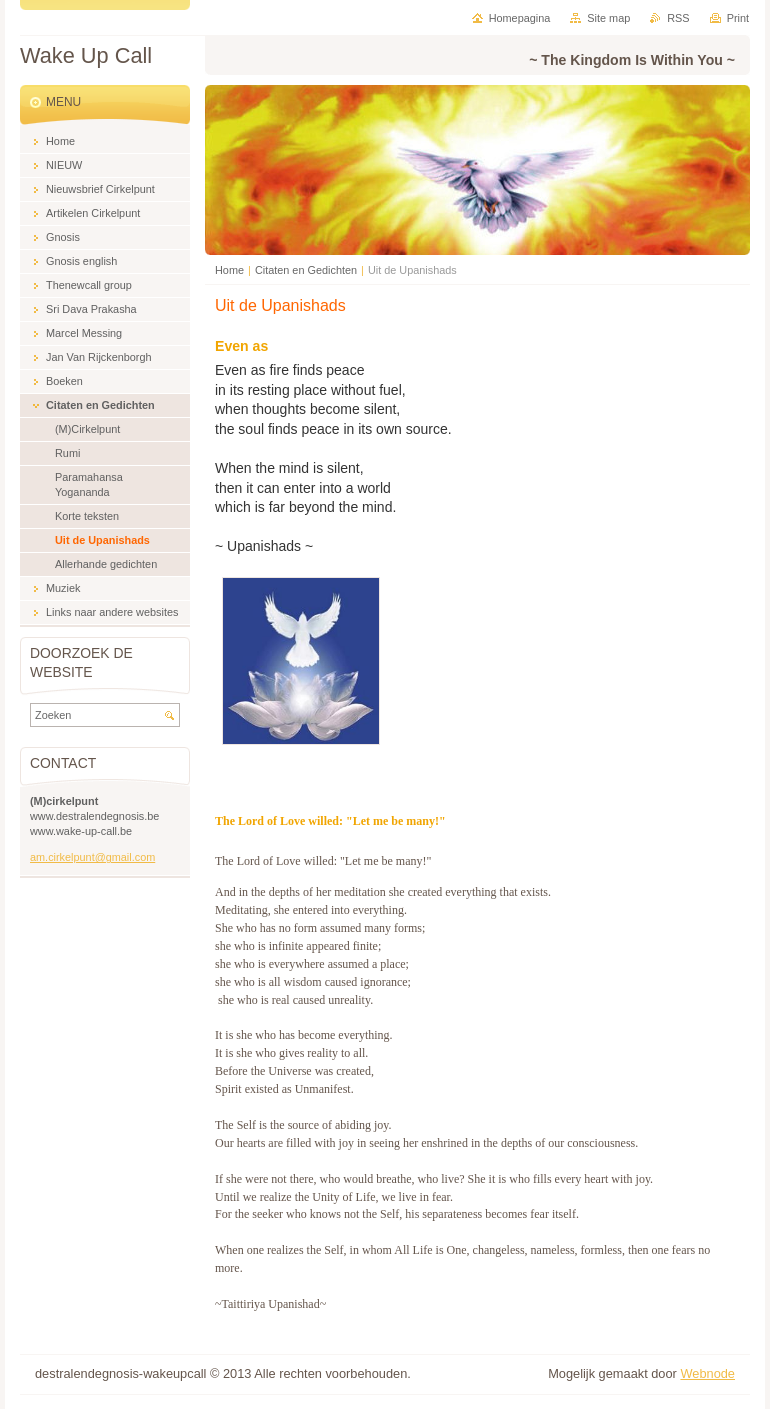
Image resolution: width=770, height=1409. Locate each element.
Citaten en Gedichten (306, 270)
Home (229, 270)
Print (738, 18)
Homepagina (520, 18)
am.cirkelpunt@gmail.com (92, 857)
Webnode (707, 1373)
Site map (608, 18)
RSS (678, 18)
